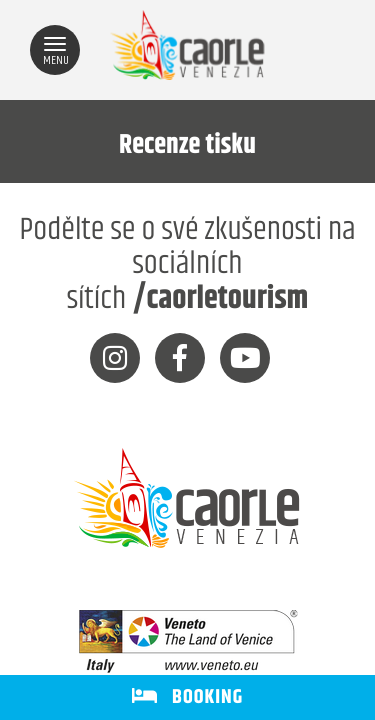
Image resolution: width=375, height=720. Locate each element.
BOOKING (187, 697)
